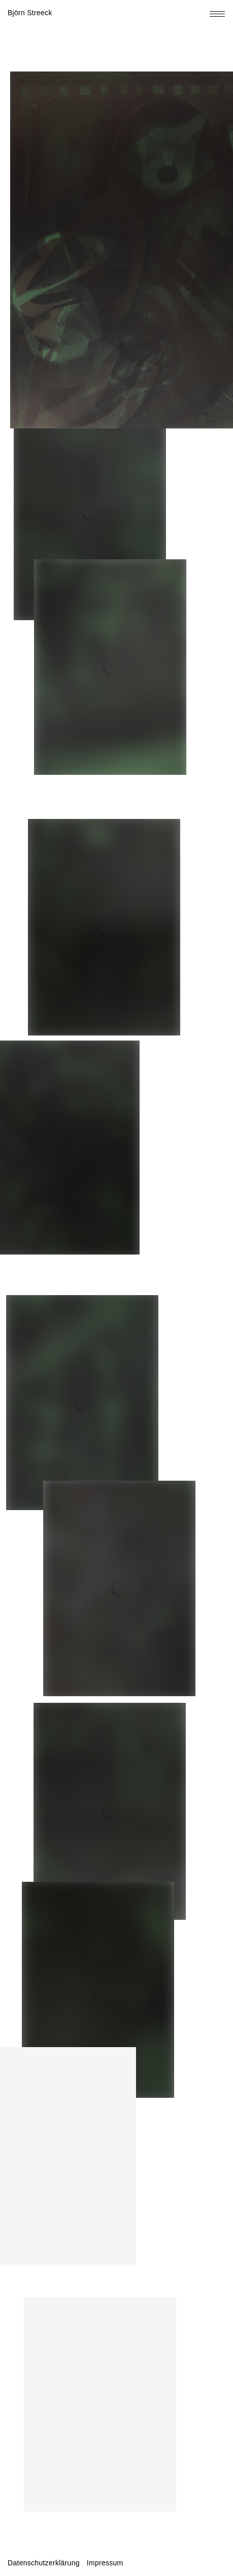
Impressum (105, 2563)
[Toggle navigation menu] (217, 14)
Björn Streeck (30, 13)
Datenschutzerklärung (44, 2563)
